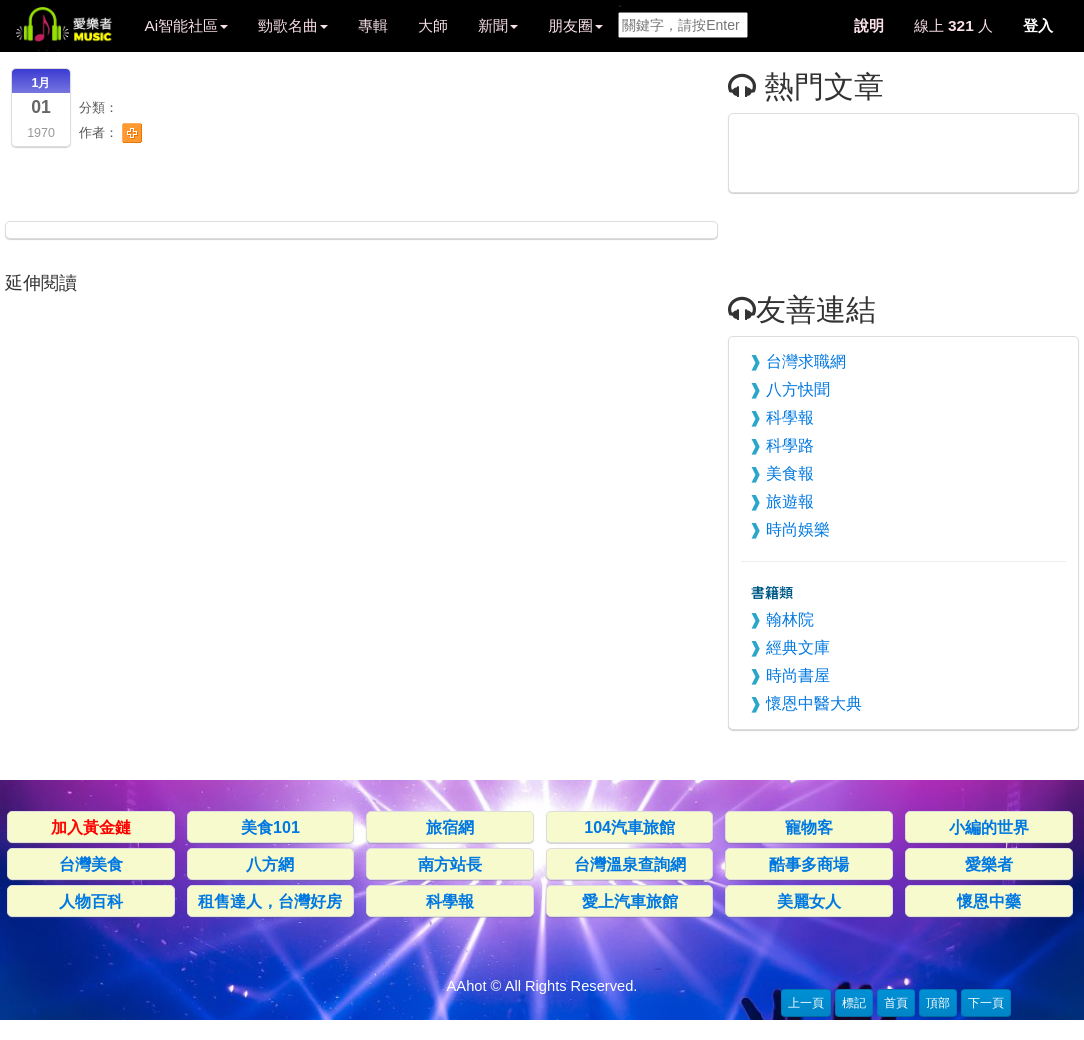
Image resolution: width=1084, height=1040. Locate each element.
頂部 (938, 1003)
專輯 (373, 25)
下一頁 (986, 1003)
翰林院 (790, 619)
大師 (433, 25)
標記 (854, 1003)
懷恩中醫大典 (814, 703)
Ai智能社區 (186, 25)
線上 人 (953, 25)
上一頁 (806, 1003)
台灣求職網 (806, 361)
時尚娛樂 (798, 529)
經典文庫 (798, 647)
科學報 (790, 417)
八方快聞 (798, 389)
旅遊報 (790, 501)
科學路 (790, 445)
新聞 (498, 25)
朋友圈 (575, 25)
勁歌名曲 (293, 25)
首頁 (896, 1003)
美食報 (790, 473)
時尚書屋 (798, 675)
